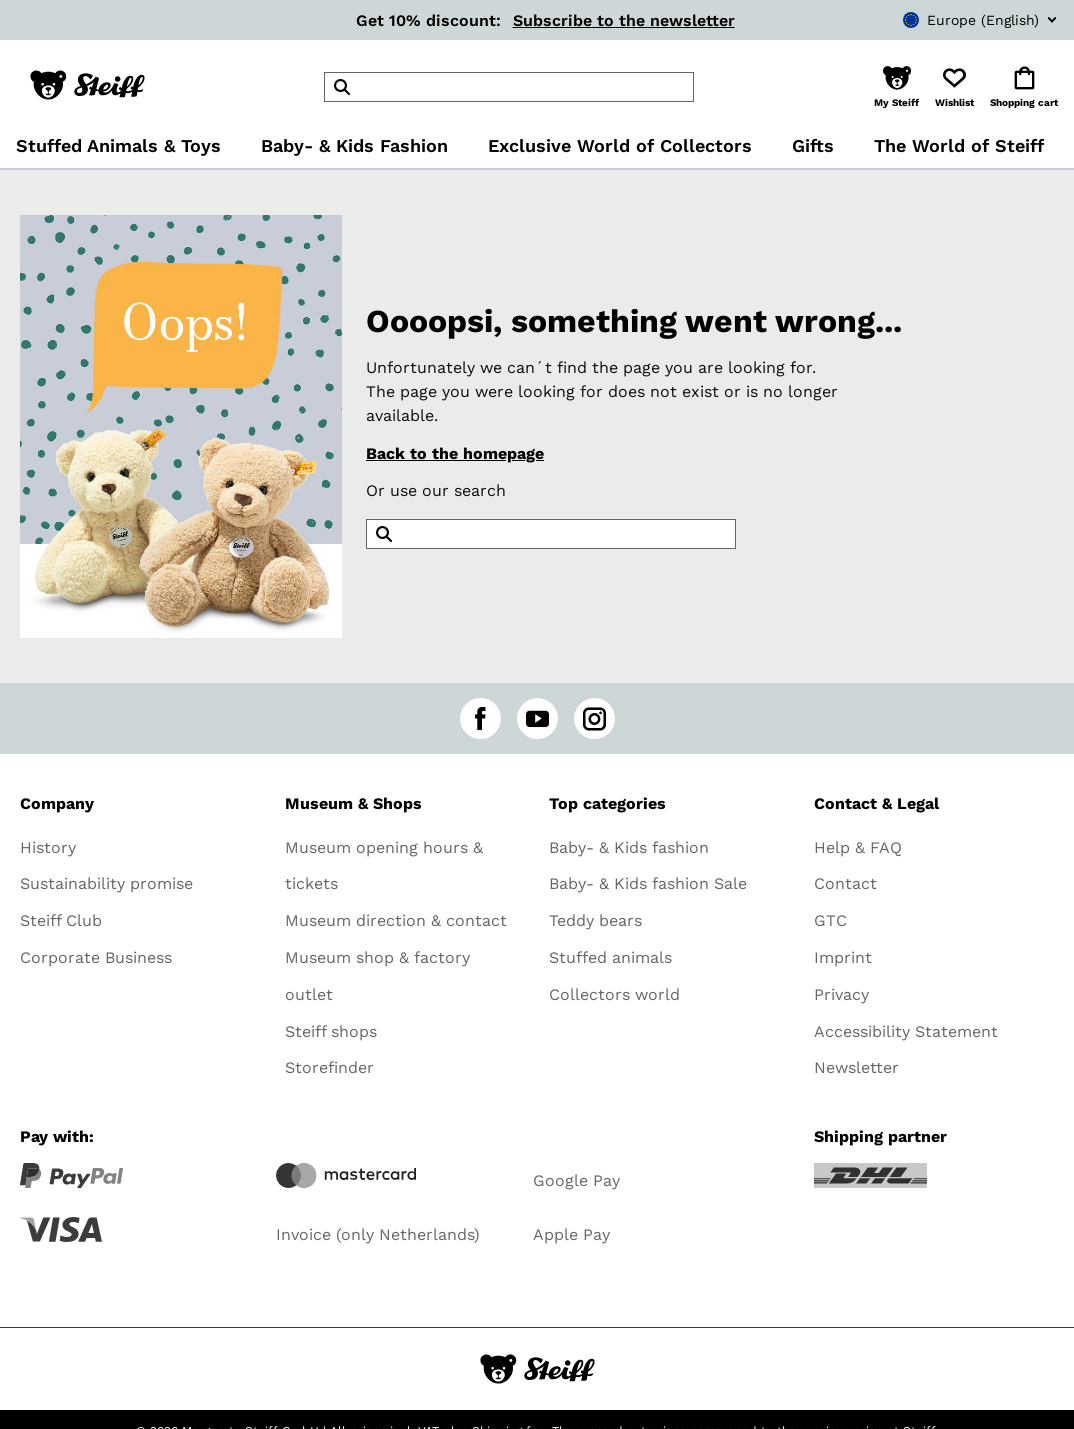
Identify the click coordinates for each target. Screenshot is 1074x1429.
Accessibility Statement (906, 1031)
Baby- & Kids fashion (629, 847)
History (48, 847)
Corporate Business (96, 957)
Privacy (841, 994)
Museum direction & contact (396, 920)
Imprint (843, 957)
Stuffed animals (610, 957)
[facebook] (480, 718)
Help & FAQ (858, 847)
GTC (830, 920)
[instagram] (594, 718)
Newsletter (856, 1067)
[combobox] (950, 20)
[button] (896, 87)
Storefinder (329, 1067)
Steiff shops (331, 1031)
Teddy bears (595, 920)
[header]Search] (509, 87)
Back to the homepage (455, 453)
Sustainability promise (106, 883)
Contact (845, 883)
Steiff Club (61, 920)
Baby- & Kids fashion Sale (648, 883)
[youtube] (537, 718)
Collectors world (614, 994)
